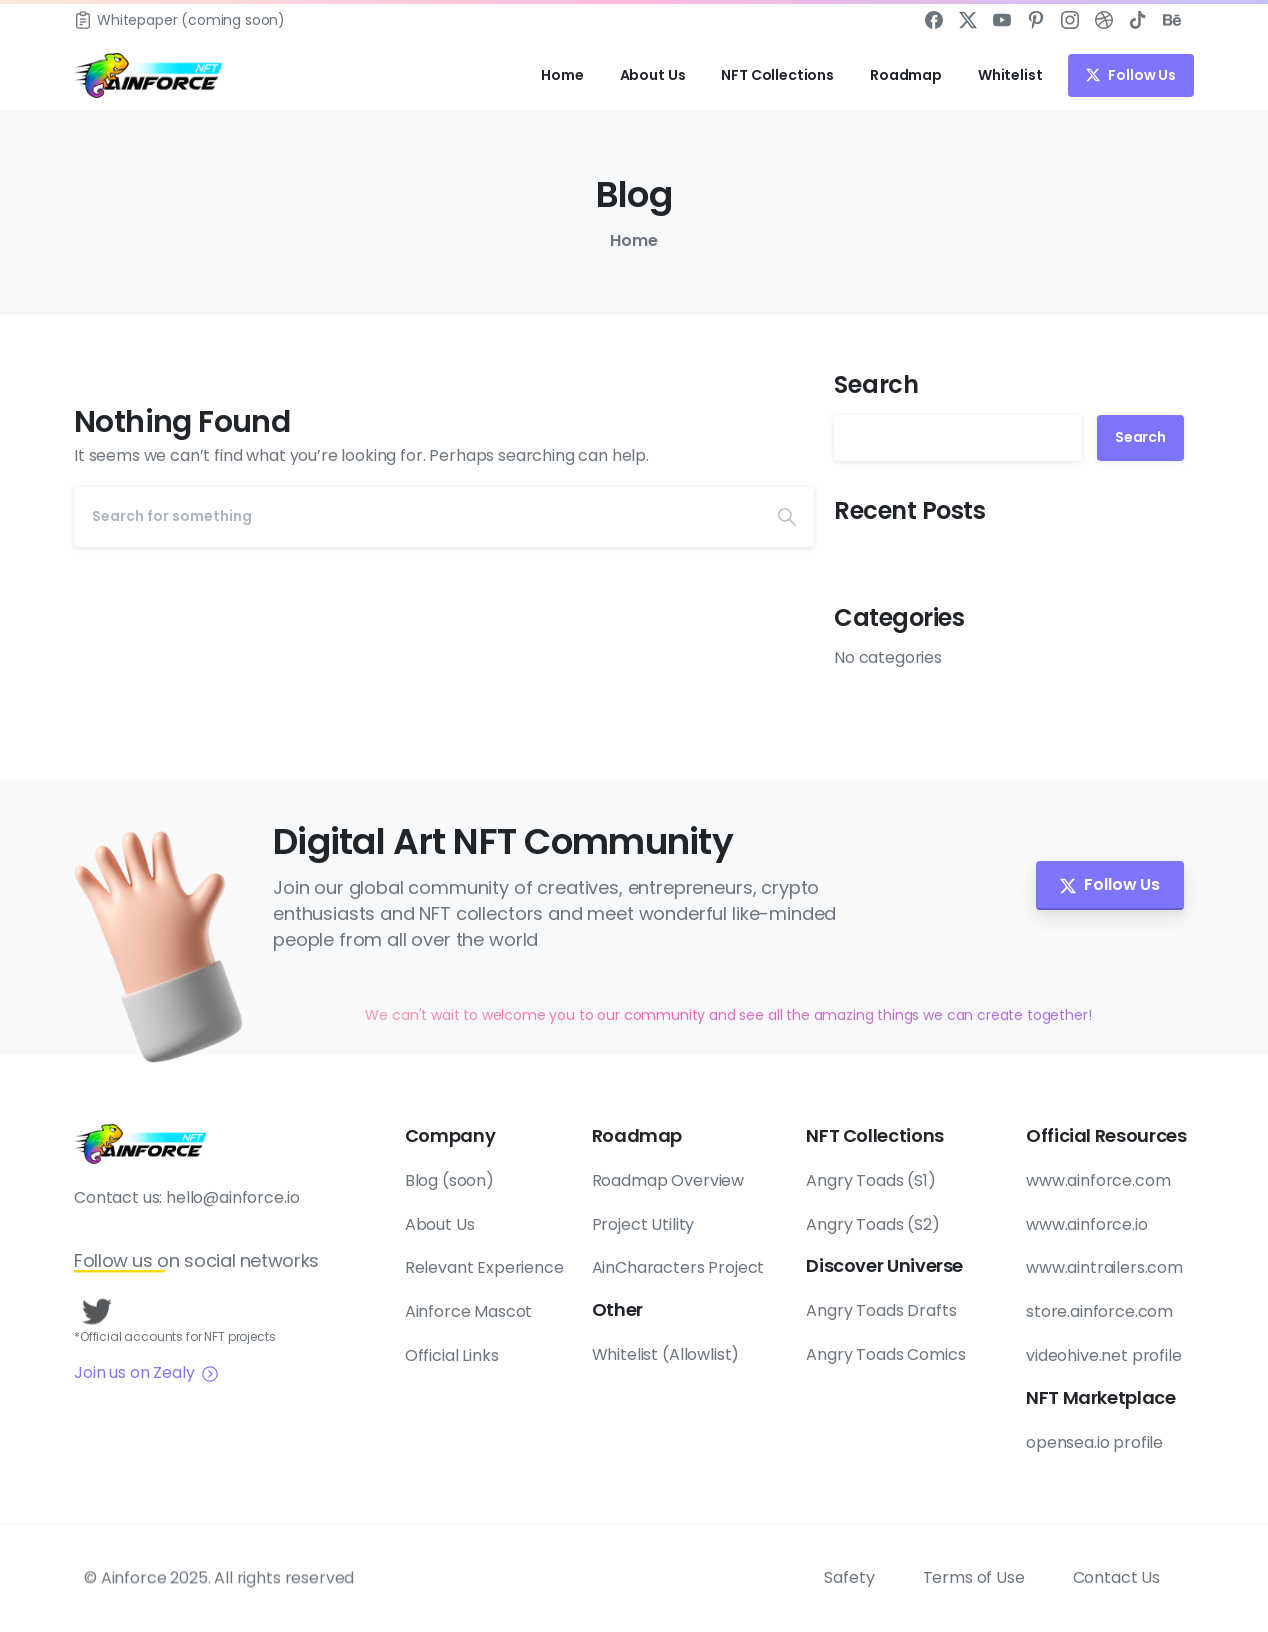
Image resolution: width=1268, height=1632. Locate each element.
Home (632, 240)
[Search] (417, 517)
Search (876, 384)
